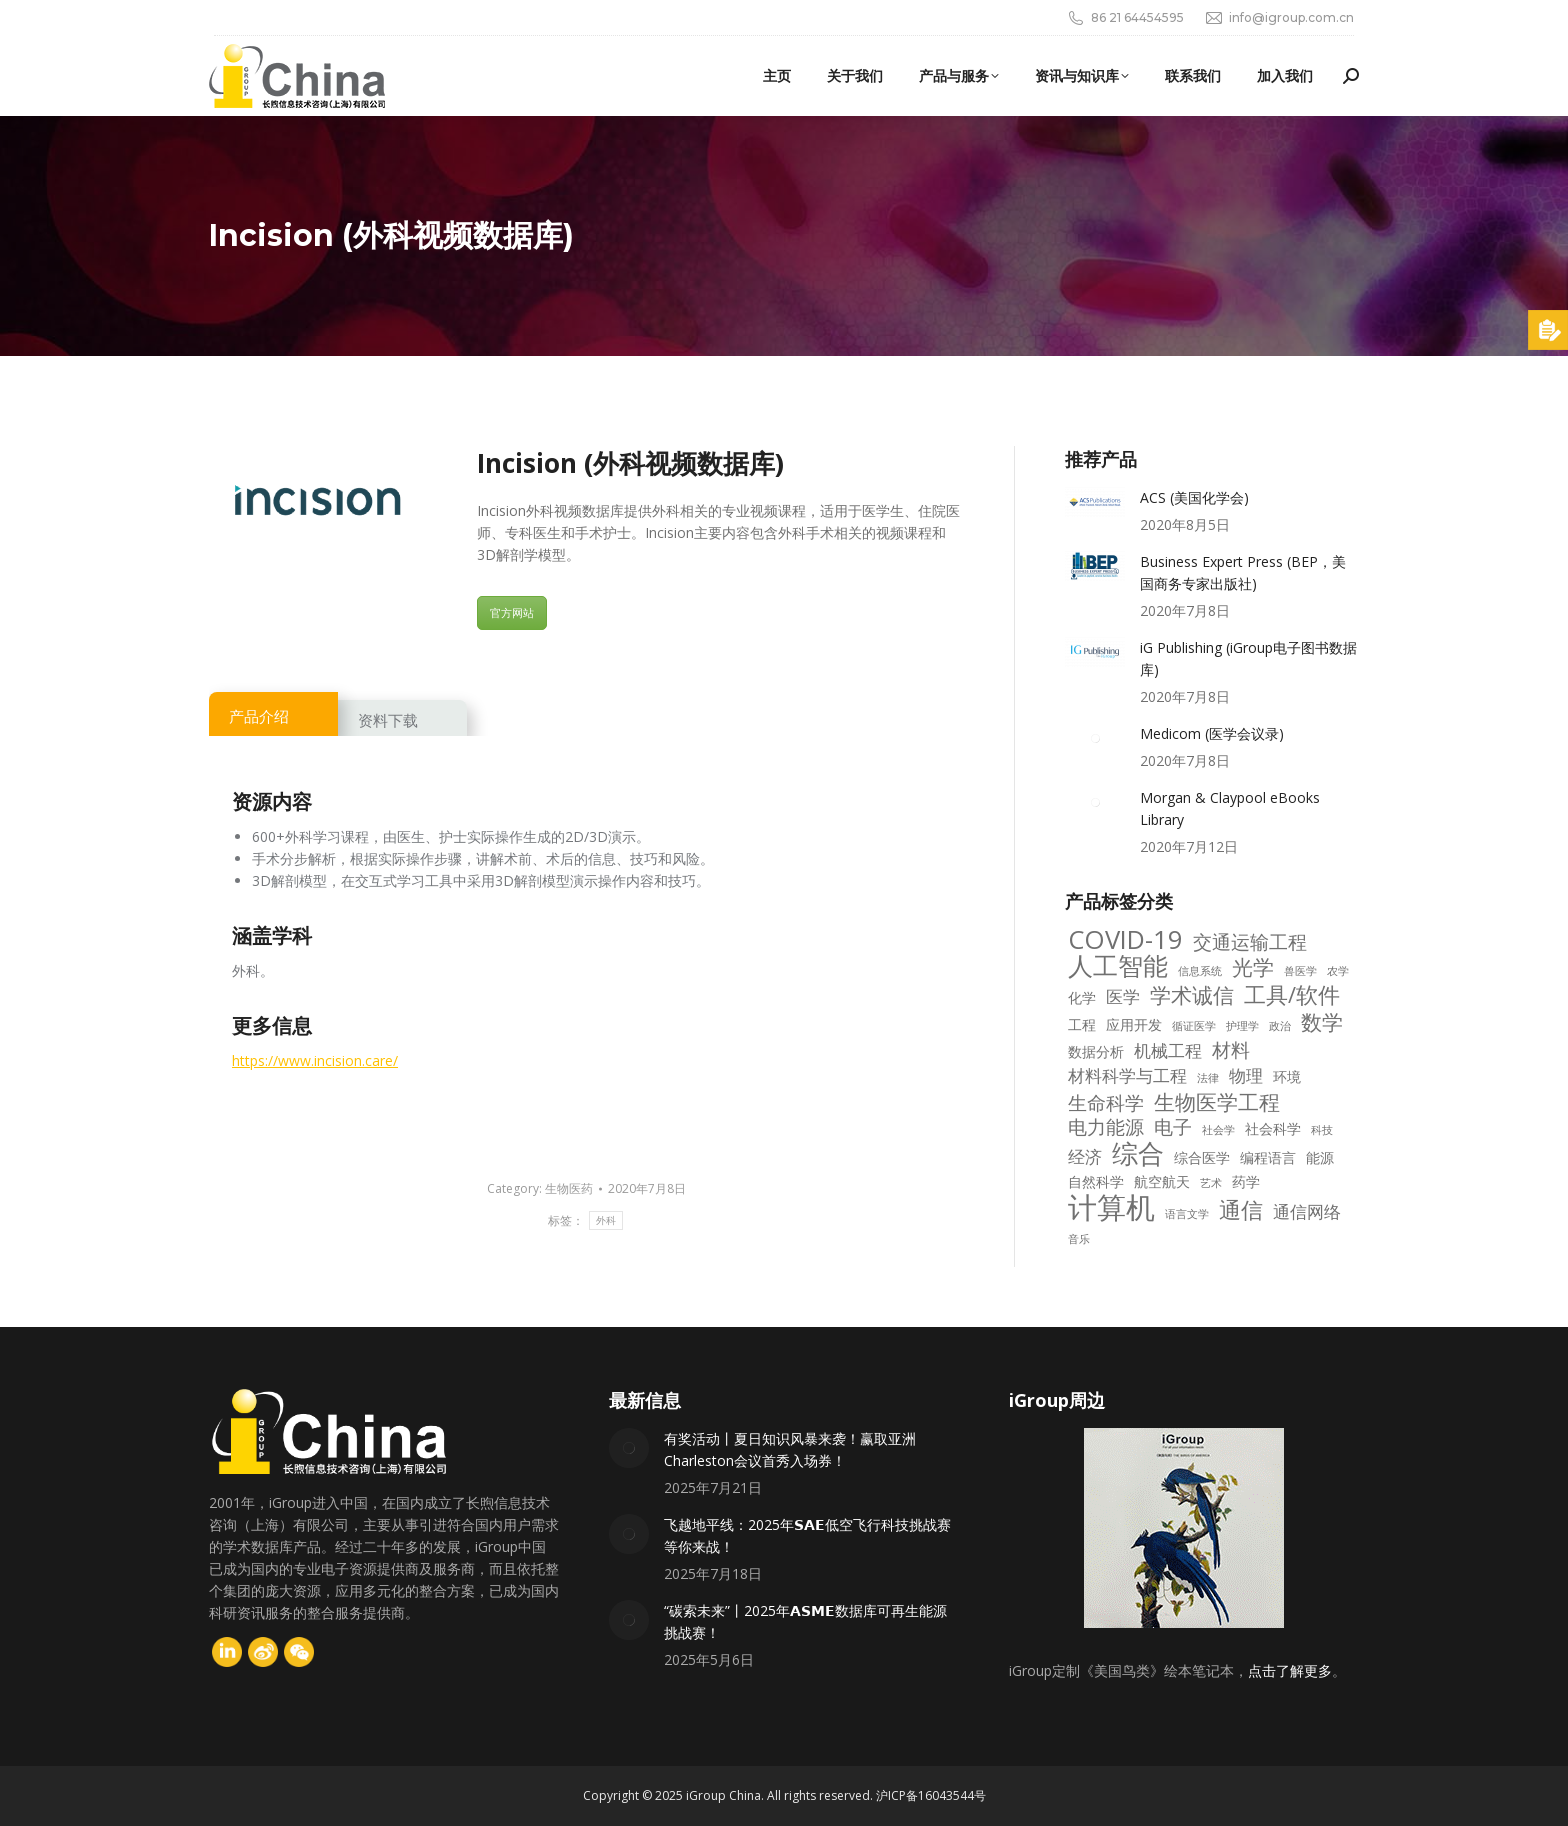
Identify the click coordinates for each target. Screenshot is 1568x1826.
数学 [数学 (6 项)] (1322, 1022)
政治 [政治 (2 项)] (1280, 1026)
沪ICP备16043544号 (931, 1795)
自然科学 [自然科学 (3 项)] (1096, 1181)
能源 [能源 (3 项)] (1320, 1157)
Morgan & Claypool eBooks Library (1230, 808)
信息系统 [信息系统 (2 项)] (1200, 971)
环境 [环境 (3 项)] (1287, 1076)
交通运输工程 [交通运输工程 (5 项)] (1250, 942)
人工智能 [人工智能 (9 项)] (1118, 966)
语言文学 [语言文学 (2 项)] (1187, 1214)
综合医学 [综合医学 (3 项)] (1202, 1157)
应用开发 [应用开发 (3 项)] (1134, 1024)
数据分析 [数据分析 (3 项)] (1096, 1051)
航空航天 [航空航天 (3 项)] (1162, 1181)
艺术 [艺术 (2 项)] (1211, 1183)
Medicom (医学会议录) (1212, 733)
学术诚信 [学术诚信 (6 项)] (1192, 995)
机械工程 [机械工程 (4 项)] (1168, 1051)
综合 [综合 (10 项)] (1138, 1154)
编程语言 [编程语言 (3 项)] (1268, 1157)
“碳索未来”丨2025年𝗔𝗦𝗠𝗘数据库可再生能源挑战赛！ (805, 1621)
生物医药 (569, 1188)
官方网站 (512, 612)
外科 (606, 1220)
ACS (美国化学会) (1194, 497)
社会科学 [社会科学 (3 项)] (1273, 1128)
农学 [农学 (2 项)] (1338, 971)
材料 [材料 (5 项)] (1231, 1050)
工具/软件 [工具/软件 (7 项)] (1292, 995)
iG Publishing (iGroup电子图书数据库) (1248, 658)
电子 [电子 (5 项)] (1173, 1127)
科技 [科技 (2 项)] (1322, 1130)
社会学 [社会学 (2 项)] (1218, 1130)
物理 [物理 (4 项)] (1246, 1076)
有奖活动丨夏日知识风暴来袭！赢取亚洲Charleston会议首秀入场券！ (790, 1449)
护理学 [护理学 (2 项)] (1242, 1026)
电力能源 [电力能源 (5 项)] (1106, 1127)
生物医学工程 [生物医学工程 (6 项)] (1217, 1102)
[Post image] (1095, 502)
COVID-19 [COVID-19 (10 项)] (1125, 940)
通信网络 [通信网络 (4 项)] (1307, 1212)
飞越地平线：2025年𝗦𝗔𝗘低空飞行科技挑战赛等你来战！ (807, 1535)
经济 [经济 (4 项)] (1085, 1157)
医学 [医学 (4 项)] (1123, 997)
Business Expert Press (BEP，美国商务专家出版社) (1243, 572)
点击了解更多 (1290, 1670)
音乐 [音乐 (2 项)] (1079, 1239)
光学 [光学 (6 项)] (1253, 967)
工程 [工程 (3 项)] (1082, 1024)
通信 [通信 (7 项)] (1241, 1210)
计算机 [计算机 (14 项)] (1111, 1207)
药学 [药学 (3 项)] (1246, 1181)
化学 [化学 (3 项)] (1082, 997)
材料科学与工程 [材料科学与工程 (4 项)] (1127, 1076)
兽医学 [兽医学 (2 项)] (1300, 971)
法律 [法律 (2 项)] (1208, 1078)
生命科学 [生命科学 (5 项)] (1106, 1103)
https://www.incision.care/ (315, 1060)
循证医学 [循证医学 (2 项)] (1194, 1026)
